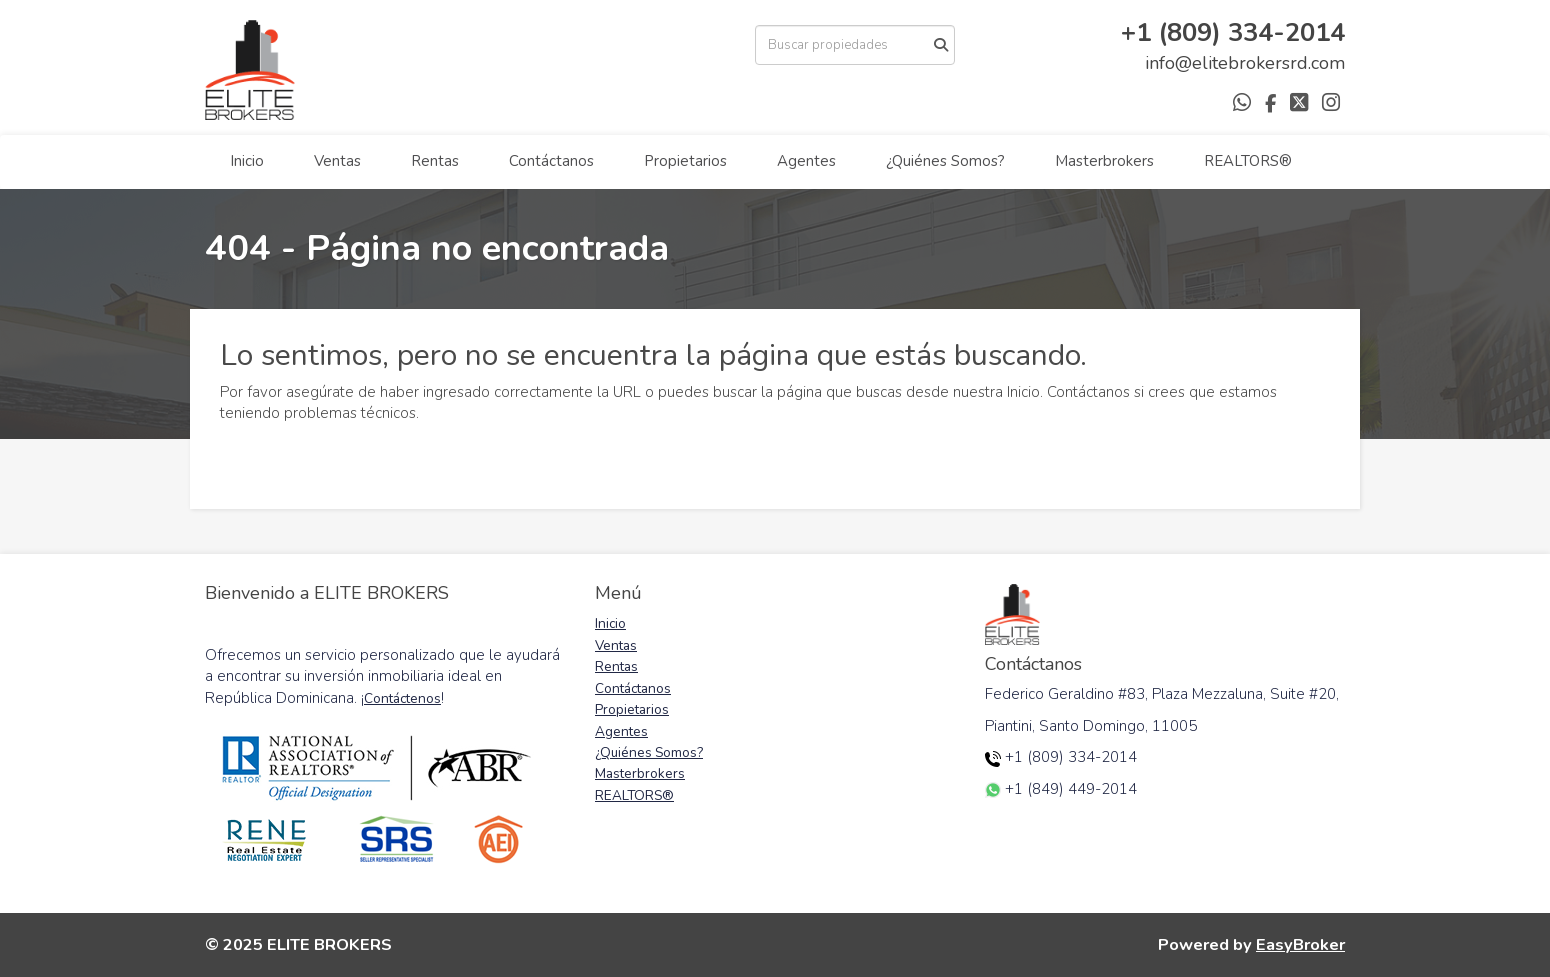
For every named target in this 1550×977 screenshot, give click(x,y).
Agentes (806, 161)
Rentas (435, 161)
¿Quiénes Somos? (945, 161)
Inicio (247, 161)
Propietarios (685, 161)
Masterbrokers (1104, 161)
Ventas (337, 161)
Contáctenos (402, 698)
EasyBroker (1300, 944)
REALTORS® (1248, 161)
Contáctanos (551, 161)
